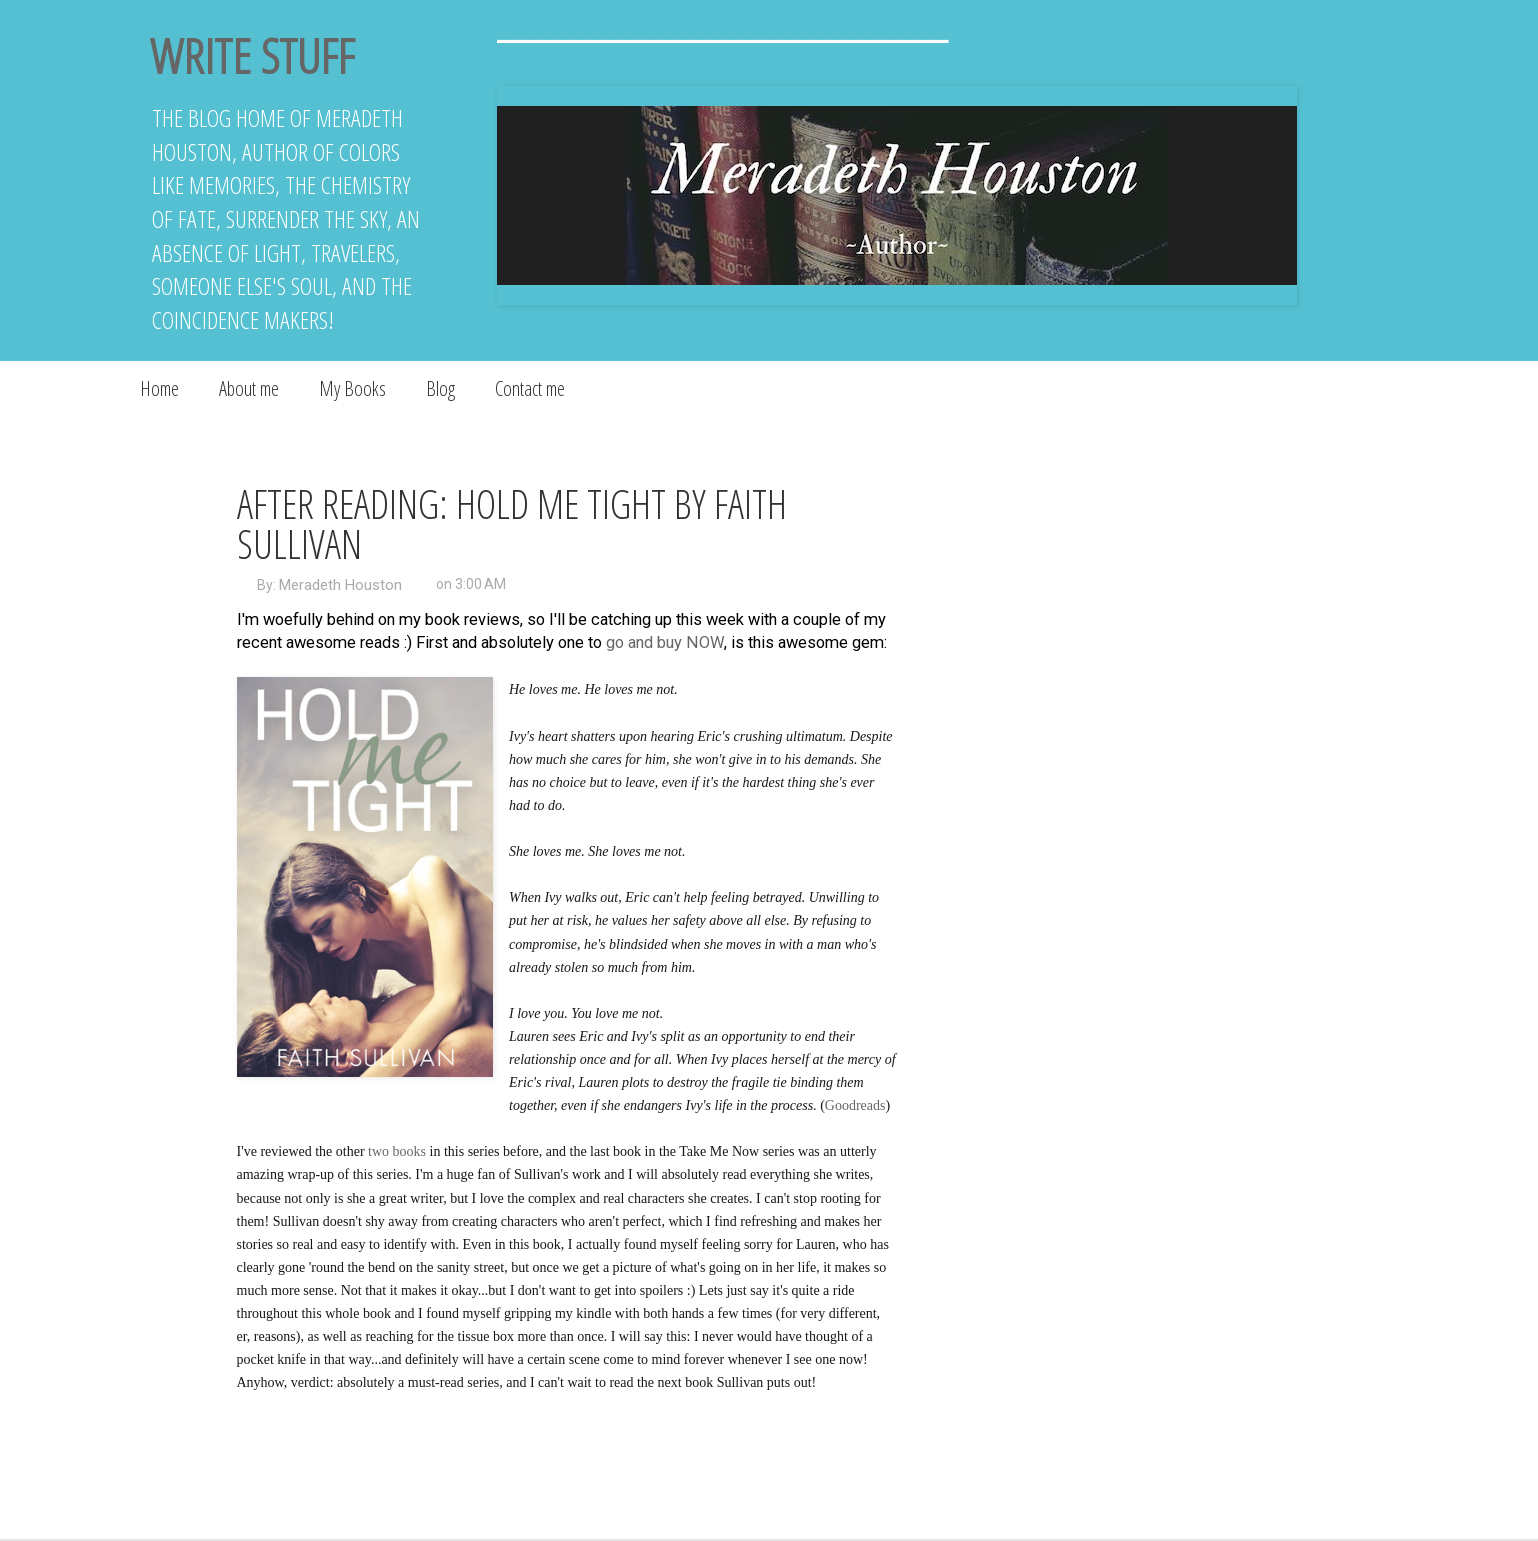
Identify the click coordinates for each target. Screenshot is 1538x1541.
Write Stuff (252, 55)
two (378, 1151)
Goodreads (855, 1105)
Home (159, 388)
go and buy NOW (665, 642)
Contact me (530, 388)
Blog (440, 388)
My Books (352, 388)
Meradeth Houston (340, 585)
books (409, 1151)
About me (249, 388)
